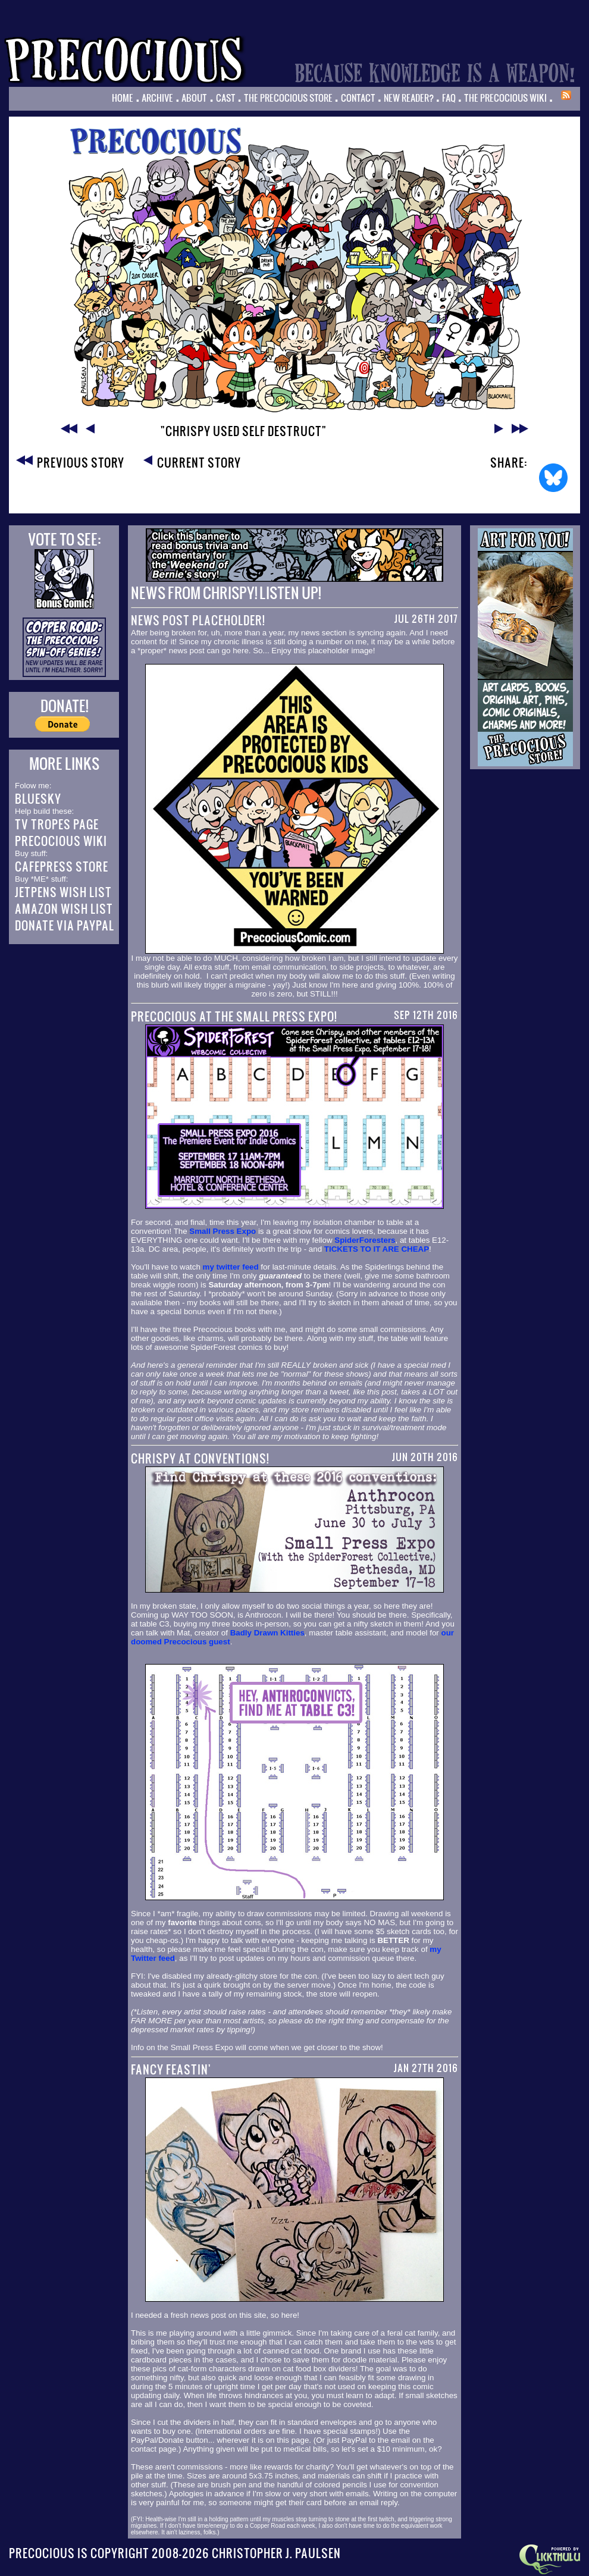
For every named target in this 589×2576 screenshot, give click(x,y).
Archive (157, 97)
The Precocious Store (288, 97)
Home (122, 97)
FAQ (449, 97)
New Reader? (409, 97)
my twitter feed (231, 1266)
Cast (226, 97)
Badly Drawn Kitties (267, 1632)
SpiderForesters (364, 1240)
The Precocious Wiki (505, 97)
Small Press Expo (222, 1231)
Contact (358, 97)
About (194, 97)
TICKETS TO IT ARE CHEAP (376, 1249)
